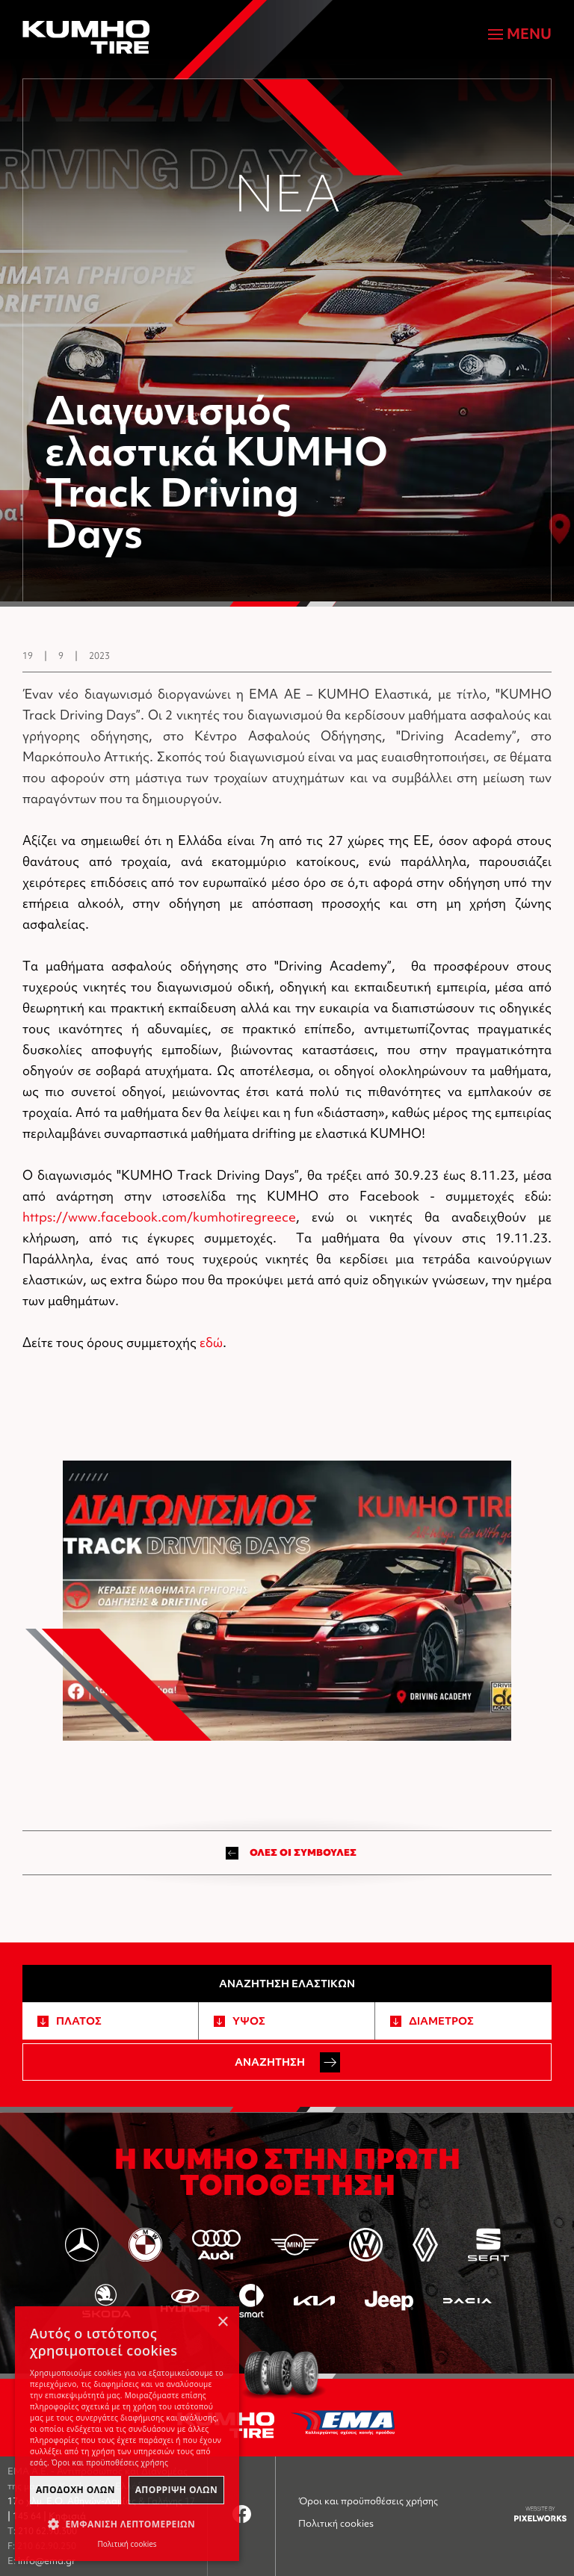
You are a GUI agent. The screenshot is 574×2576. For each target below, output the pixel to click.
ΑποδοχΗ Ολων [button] (75, 2489)
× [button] (222, 2322)
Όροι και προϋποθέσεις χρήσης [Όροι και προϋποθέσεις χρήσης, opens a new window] (110, 2462)
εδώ (211, 1342)
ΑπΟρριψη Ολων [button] (176, 2489)
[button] (127, 2524)
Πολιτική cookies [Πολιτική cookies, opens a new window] (126, 2544)
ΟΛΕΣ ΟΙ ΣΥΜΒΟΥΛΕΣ (291, 1853)
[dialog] (127, 2433)
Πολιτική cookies (336, 2523)
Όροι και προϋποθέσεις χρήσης (368, 2501)
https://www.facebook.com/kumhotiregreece (159, 1216)
